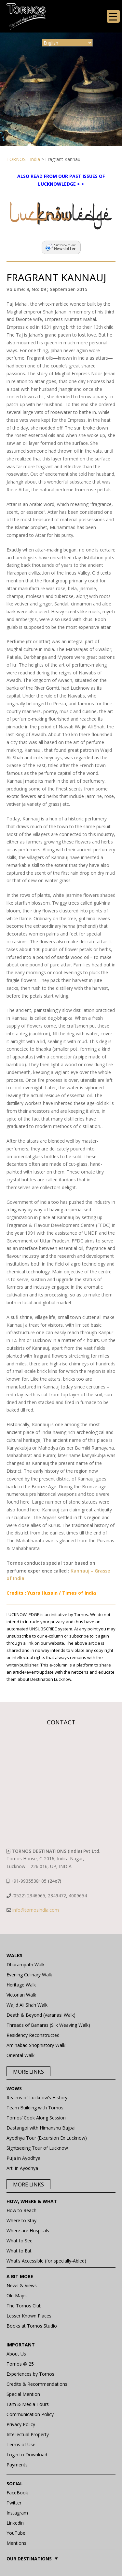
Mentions (16, 2543)
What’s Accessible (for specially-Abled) (46, 2261)
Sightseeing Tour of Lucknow (37, 2148)
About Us (16, 2354)
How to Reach (21, 2210)
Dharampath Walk (26, 1964)
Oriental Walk (20, 2055)
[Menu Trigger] (113, 16)
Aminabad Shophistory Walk (36, 2045)
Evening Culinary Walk (29, 1975)
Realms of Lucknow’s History (37, 2097)
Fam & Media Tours (28, 2404)
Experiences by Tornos (30, 2374)
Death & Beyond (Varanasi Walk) (41, 2015)
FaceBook (17, 2493)
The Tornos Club (24, 2306)
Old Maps (17, 2295)
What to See (20, 2240)
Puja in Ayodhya (23, 2158)
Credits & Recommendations (37, 2384)
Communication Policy (30, 2414)
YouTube (16, 2533)
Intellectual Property (28, 2434)
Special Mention (23, 2394)
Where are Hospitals (28, 2230)
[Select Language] (67, 42)
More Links (28, 2071)
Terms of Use (21, 2444)
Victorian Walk (21, 1995)
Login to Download (27, 2454)
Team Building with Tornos (35, 2108)
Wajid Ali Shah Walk (27, 2005)
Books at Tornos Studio (32, 2326)
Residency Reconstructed (33, 2035)
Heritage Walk (21, 1985)
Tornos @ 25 (20, 2364)
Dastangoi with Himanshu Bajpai (41, 2128)
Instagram (17, 2513)
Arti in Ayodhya (22, 2168)
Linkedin (15, 2523)
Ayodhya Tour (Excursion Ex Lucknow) (47, 2138)
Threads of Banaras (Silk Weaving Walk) (48, 2025)
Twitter (14, 2503)
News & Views (22, 2285)
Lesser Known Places (29, 2316)
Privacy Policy (21, 2424)
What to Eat (19, 2251)
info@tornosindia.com (35, 1910)
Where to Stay (21, 2220)
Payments (17, 2465)
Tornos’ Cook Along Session (36, 2118)
